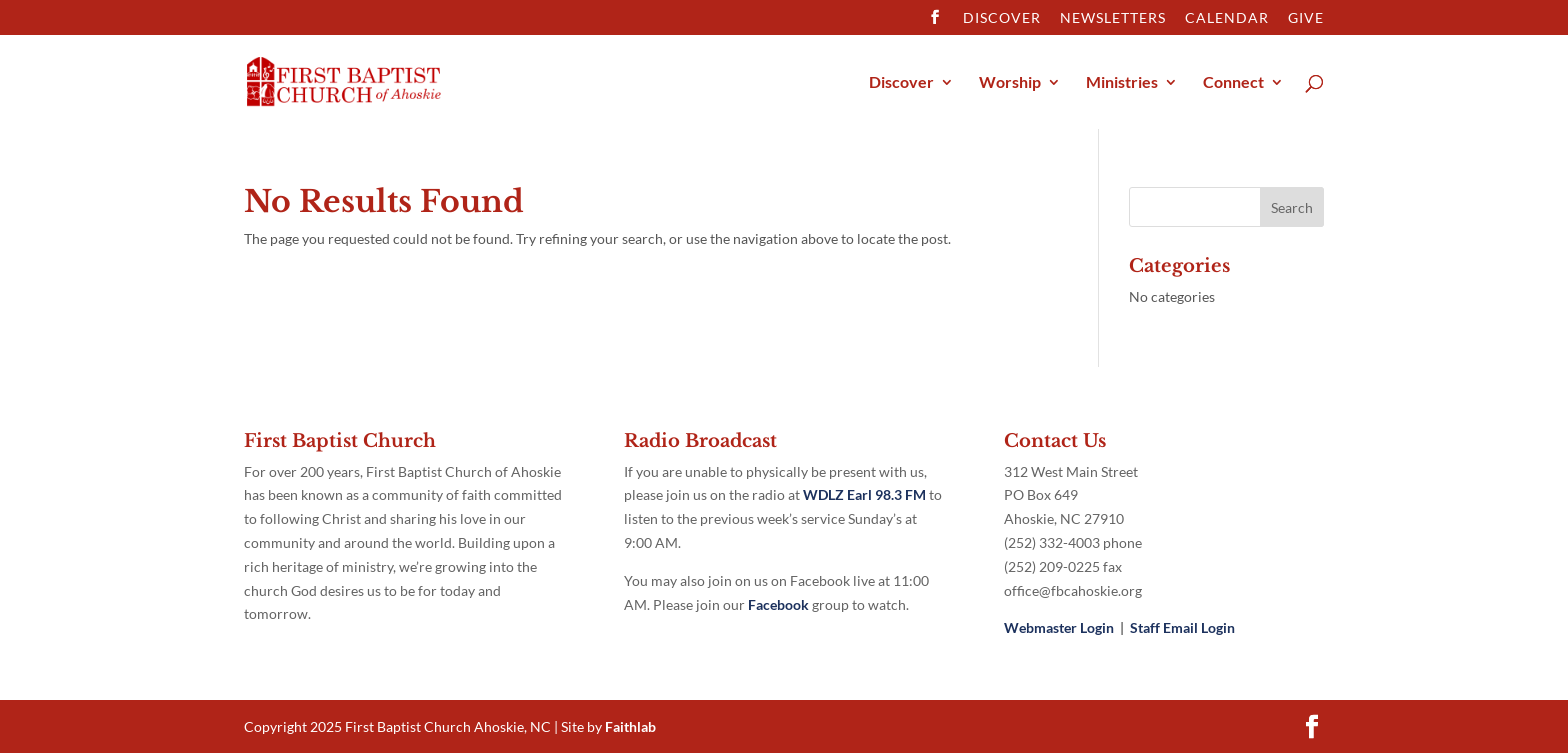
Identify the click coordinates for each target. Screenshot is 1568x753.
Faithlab (630, 726)
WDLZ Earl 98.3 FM (866, 494)
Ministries (1122, 83)
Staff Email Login (1182, 627)
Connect (1233, 83)
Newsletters (1113, 18)
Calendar (1227, 18)
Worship (1010, 83)
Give (1306, 18)
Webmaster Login (1059, 627)
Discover (1002, 18)
